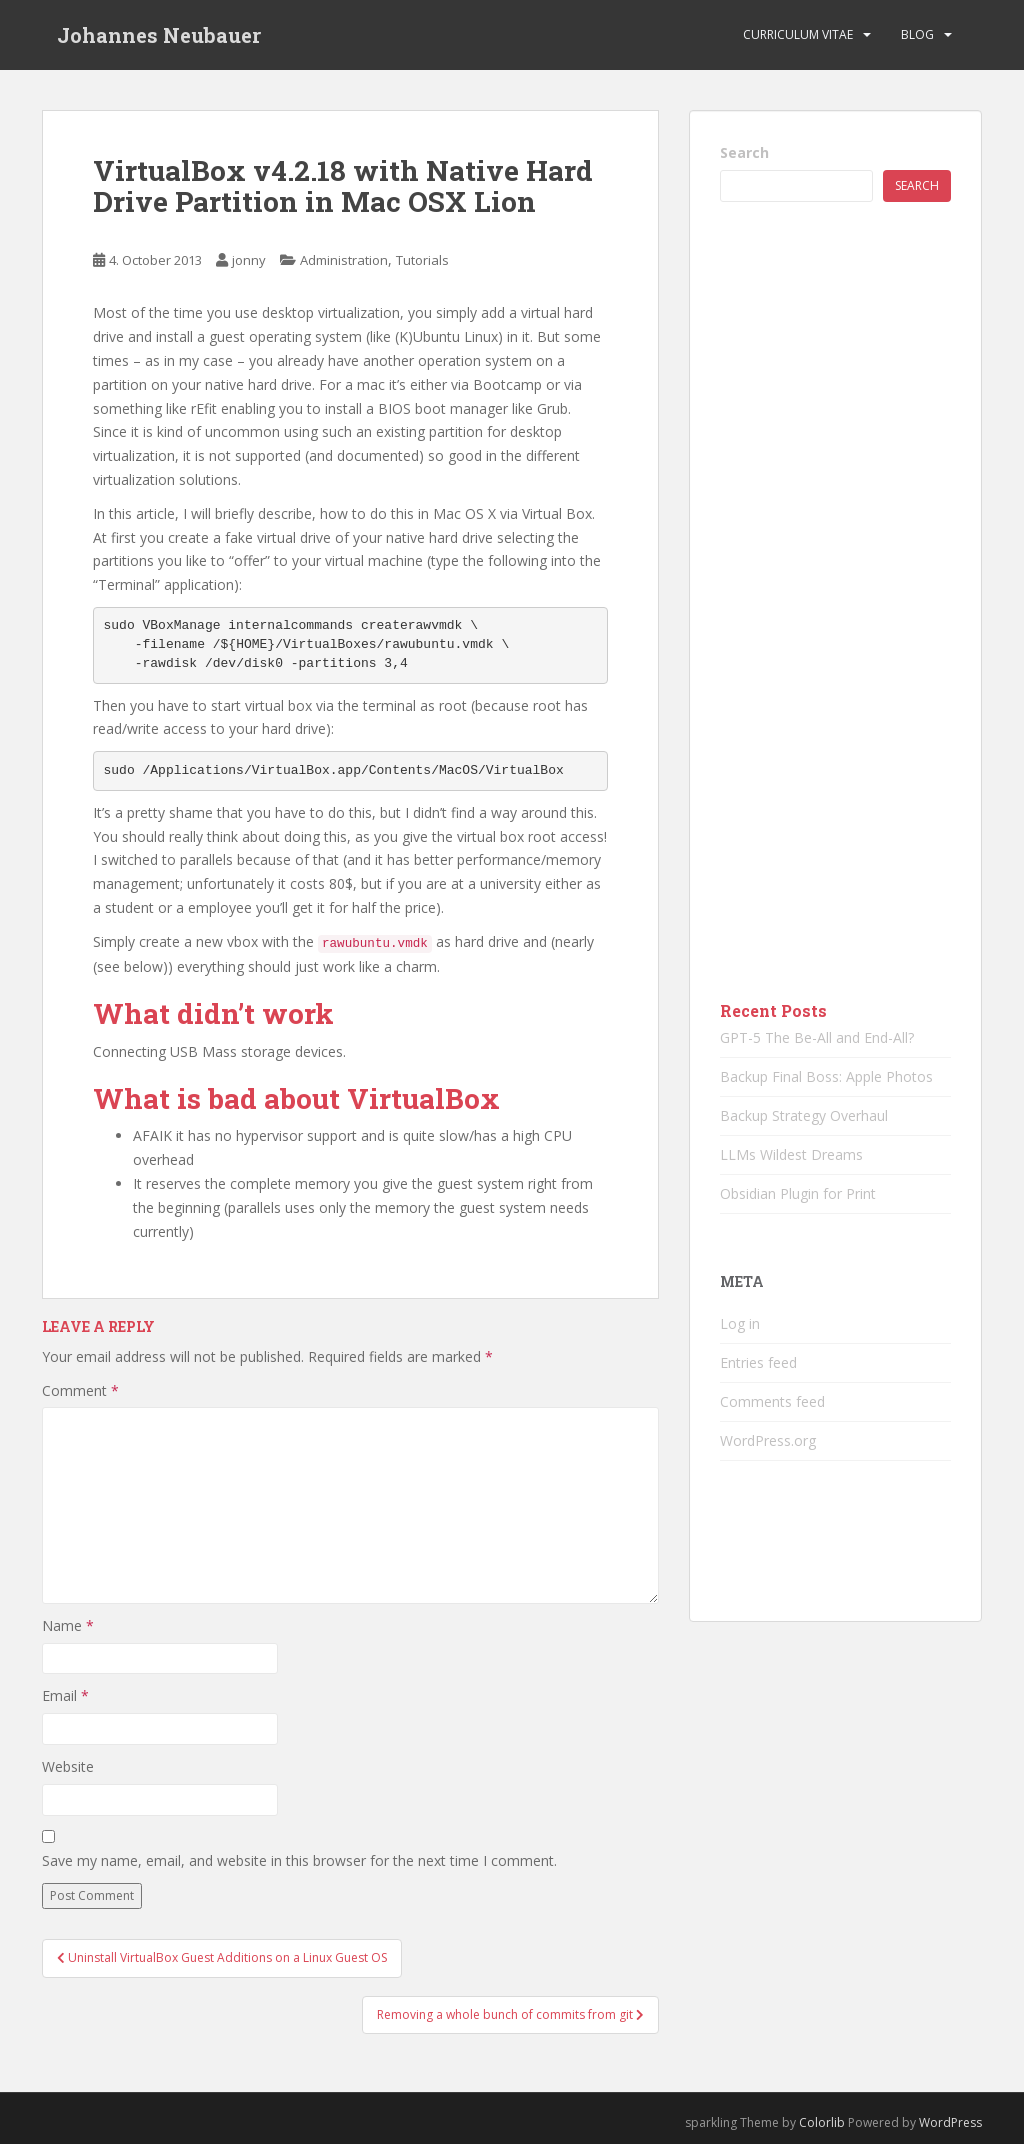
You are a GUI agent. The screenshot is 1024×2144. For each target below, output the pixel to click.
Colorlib (822, 2122)
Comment (80, 1390)
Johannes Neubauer (159, 35)
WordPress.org (768, 1440)
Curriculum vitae (798, 34)
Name (68, 1625)
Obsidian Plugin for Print (798, 1193)
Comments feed (772, 1401)
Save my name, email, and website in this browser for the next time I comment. (299, 1860)
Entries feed (758, 1362)
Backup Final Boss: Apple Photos (826, 1076)
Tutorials (422, 260)
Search (744, 152)
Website (68, 1766)
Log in (740, 1323)
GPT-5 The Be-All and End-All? (817, 1037)
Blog (917, 34)
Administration (344, 260)
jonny (249, 260)
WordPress (950, 2122)
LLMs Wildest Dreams (791, 1154)
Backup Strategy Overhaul (804, 1115)
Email (65, 1695)
